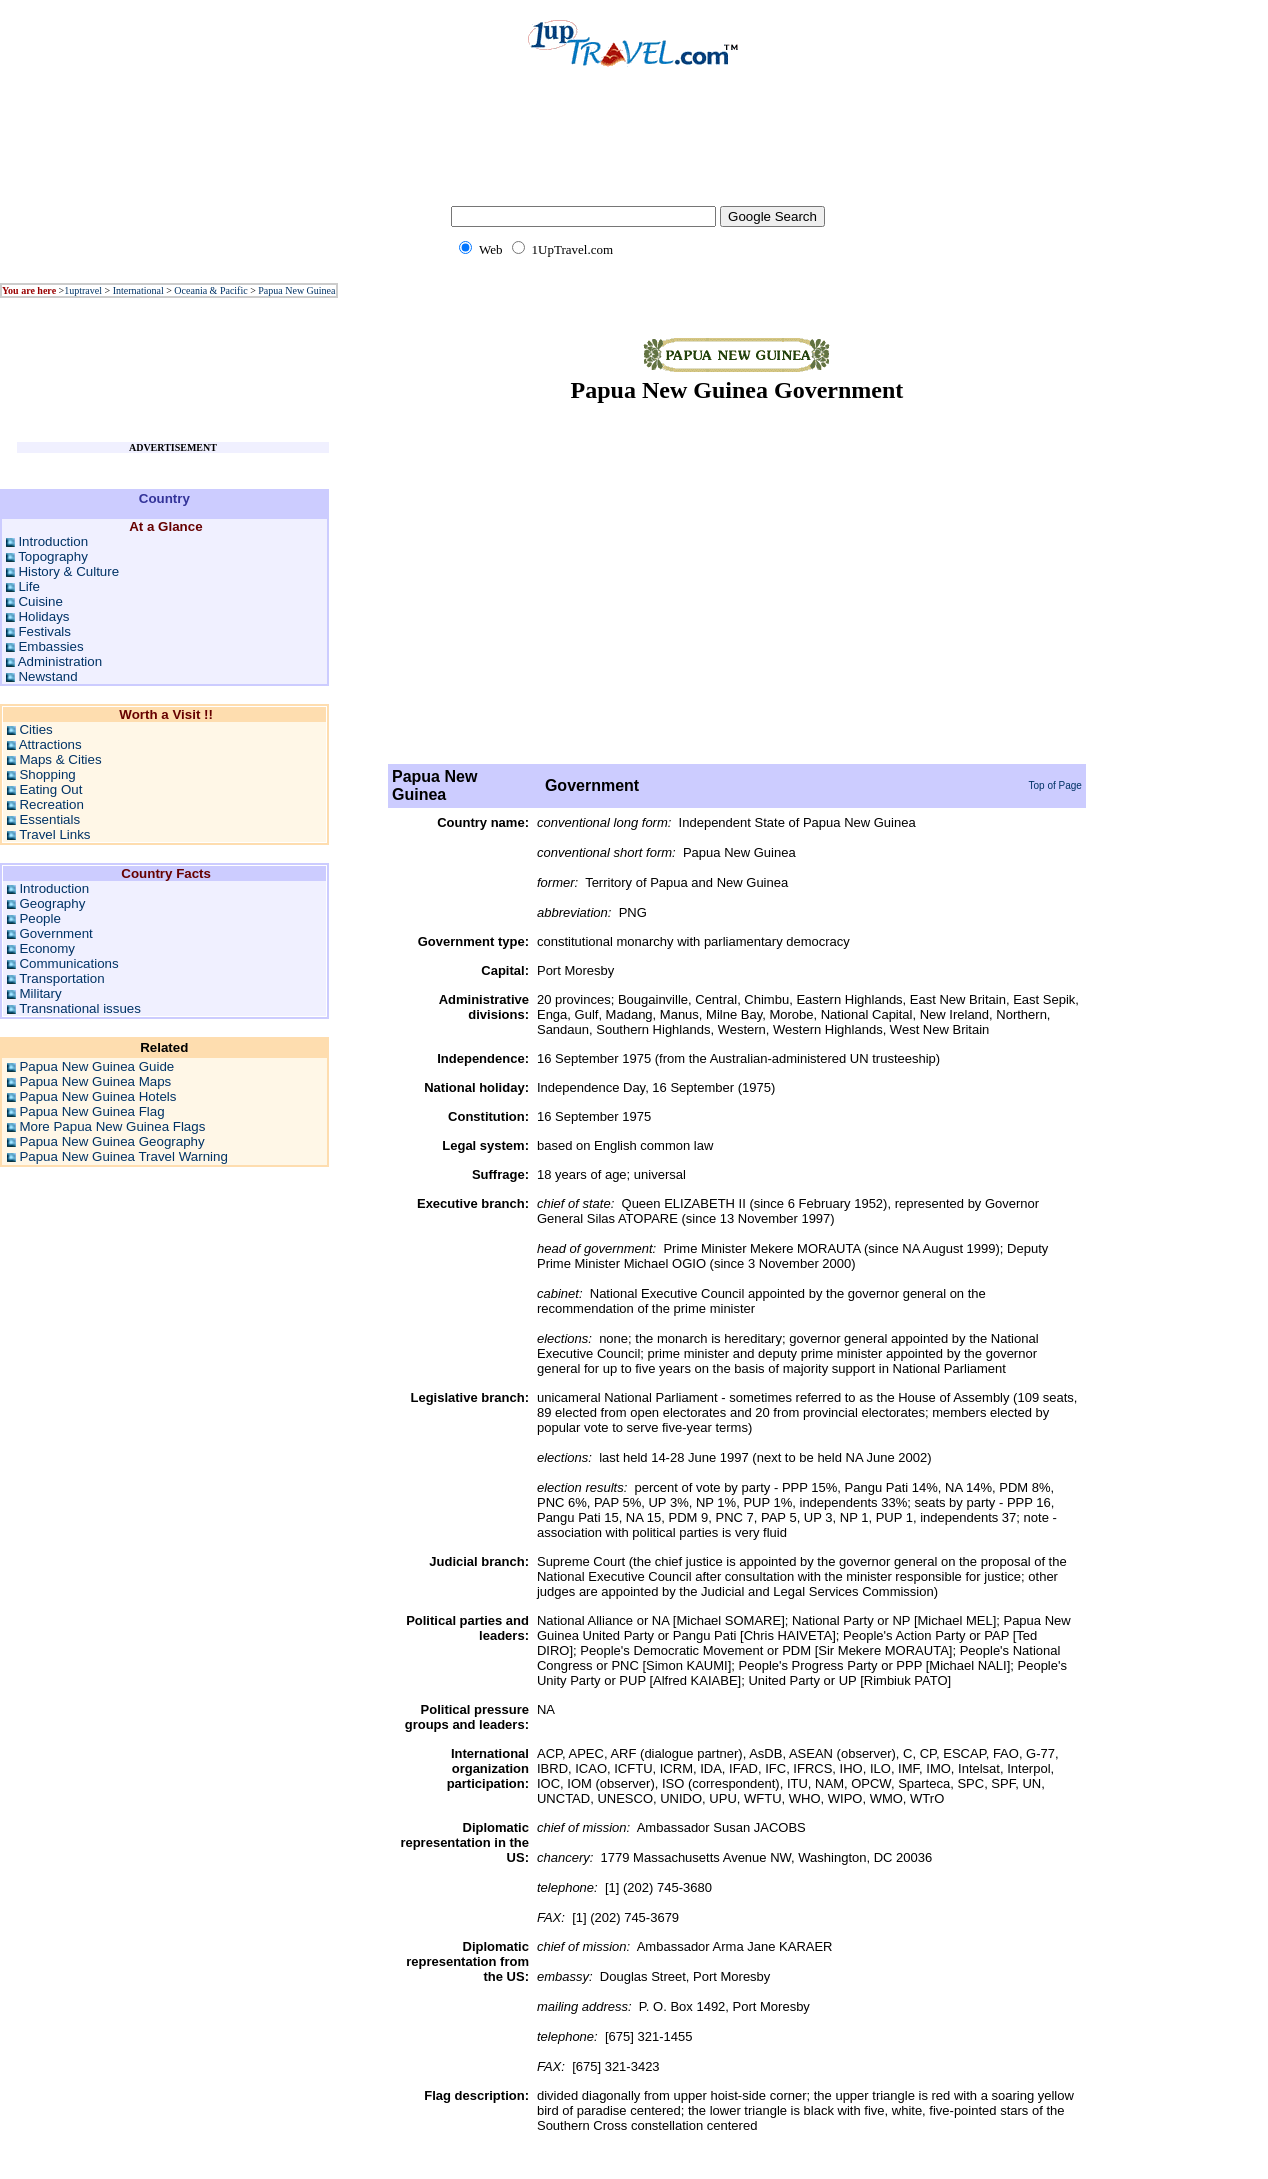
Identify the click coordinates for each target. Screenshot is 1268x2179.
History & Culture (68, 571)
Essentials (49, 819)
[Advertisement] (634, 150)
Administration (60, 661)
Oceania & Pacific (210, 290)
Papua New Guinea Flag (91, 1111)
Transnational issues (80, 1008)
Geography (52, 903)
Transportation (61, 978)
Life (29, 586)
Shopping (47, 774)
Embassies (50, 646)
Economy (47, 948)
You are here (29, 290)
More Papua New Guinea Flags (112, 1126)
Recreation (51, 804)
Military (40, 993)
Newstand (47, 676)
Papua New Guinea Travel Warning (123, 1156)
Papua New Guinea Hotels (97, 1096)
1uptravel (83, 290)
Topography (53, 556)
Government (55, 933)
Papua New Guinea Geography (111, 1141)
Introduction (53, 541)
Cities (35, 729)
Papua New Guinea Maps (95, 1081)
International (138, 290)
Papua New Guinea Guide (96, 1066)
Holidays (43, 616)
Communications (68, 963)
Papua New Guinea (296, 290)
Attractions (50, 744)
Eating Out (50, 789)
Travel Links (54, 834)
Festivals (44, 631)
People (40, 918)
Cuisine (40, 601)
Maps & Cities (60, 759)
